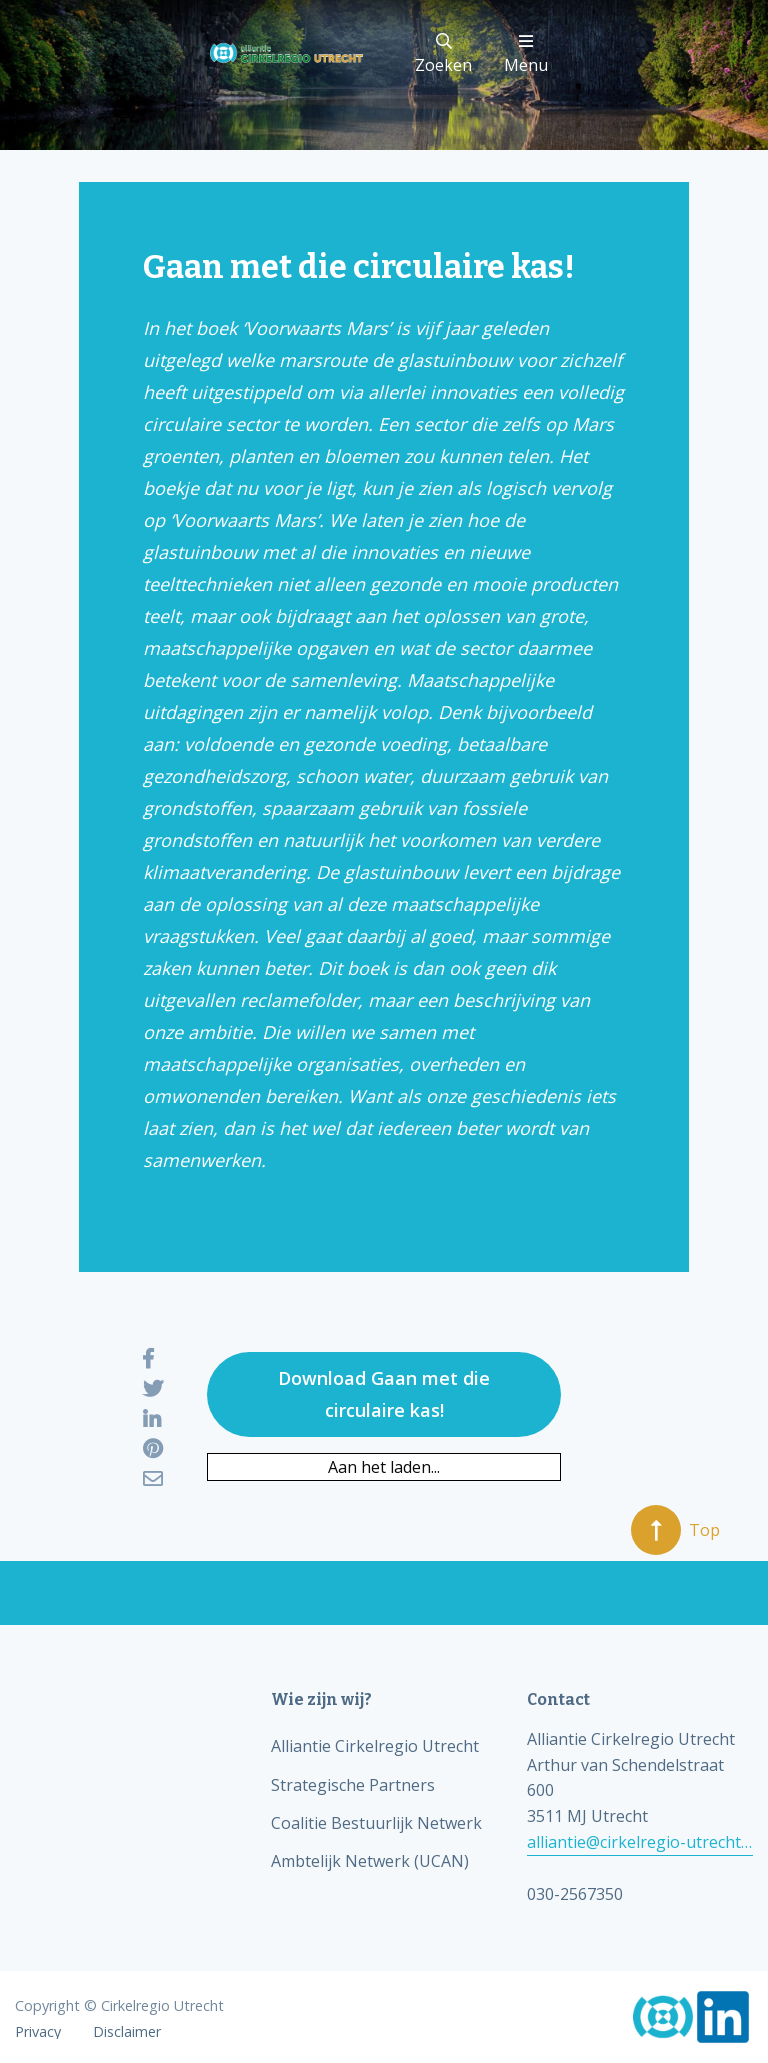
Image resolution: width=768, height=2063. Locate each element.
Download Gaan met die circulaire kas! (384, 1394)
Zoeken (443, 54)
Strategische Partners (353, 1785)
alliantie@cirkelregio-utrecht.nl (640, 1842)
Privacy (38, 2032)
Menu (526, 54)
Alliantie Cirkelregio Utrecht (375, 1746)
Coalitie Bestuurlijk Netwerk (376, 1823)
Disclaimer (127, 2032)
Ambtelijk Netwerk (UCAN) (370, 1861)
